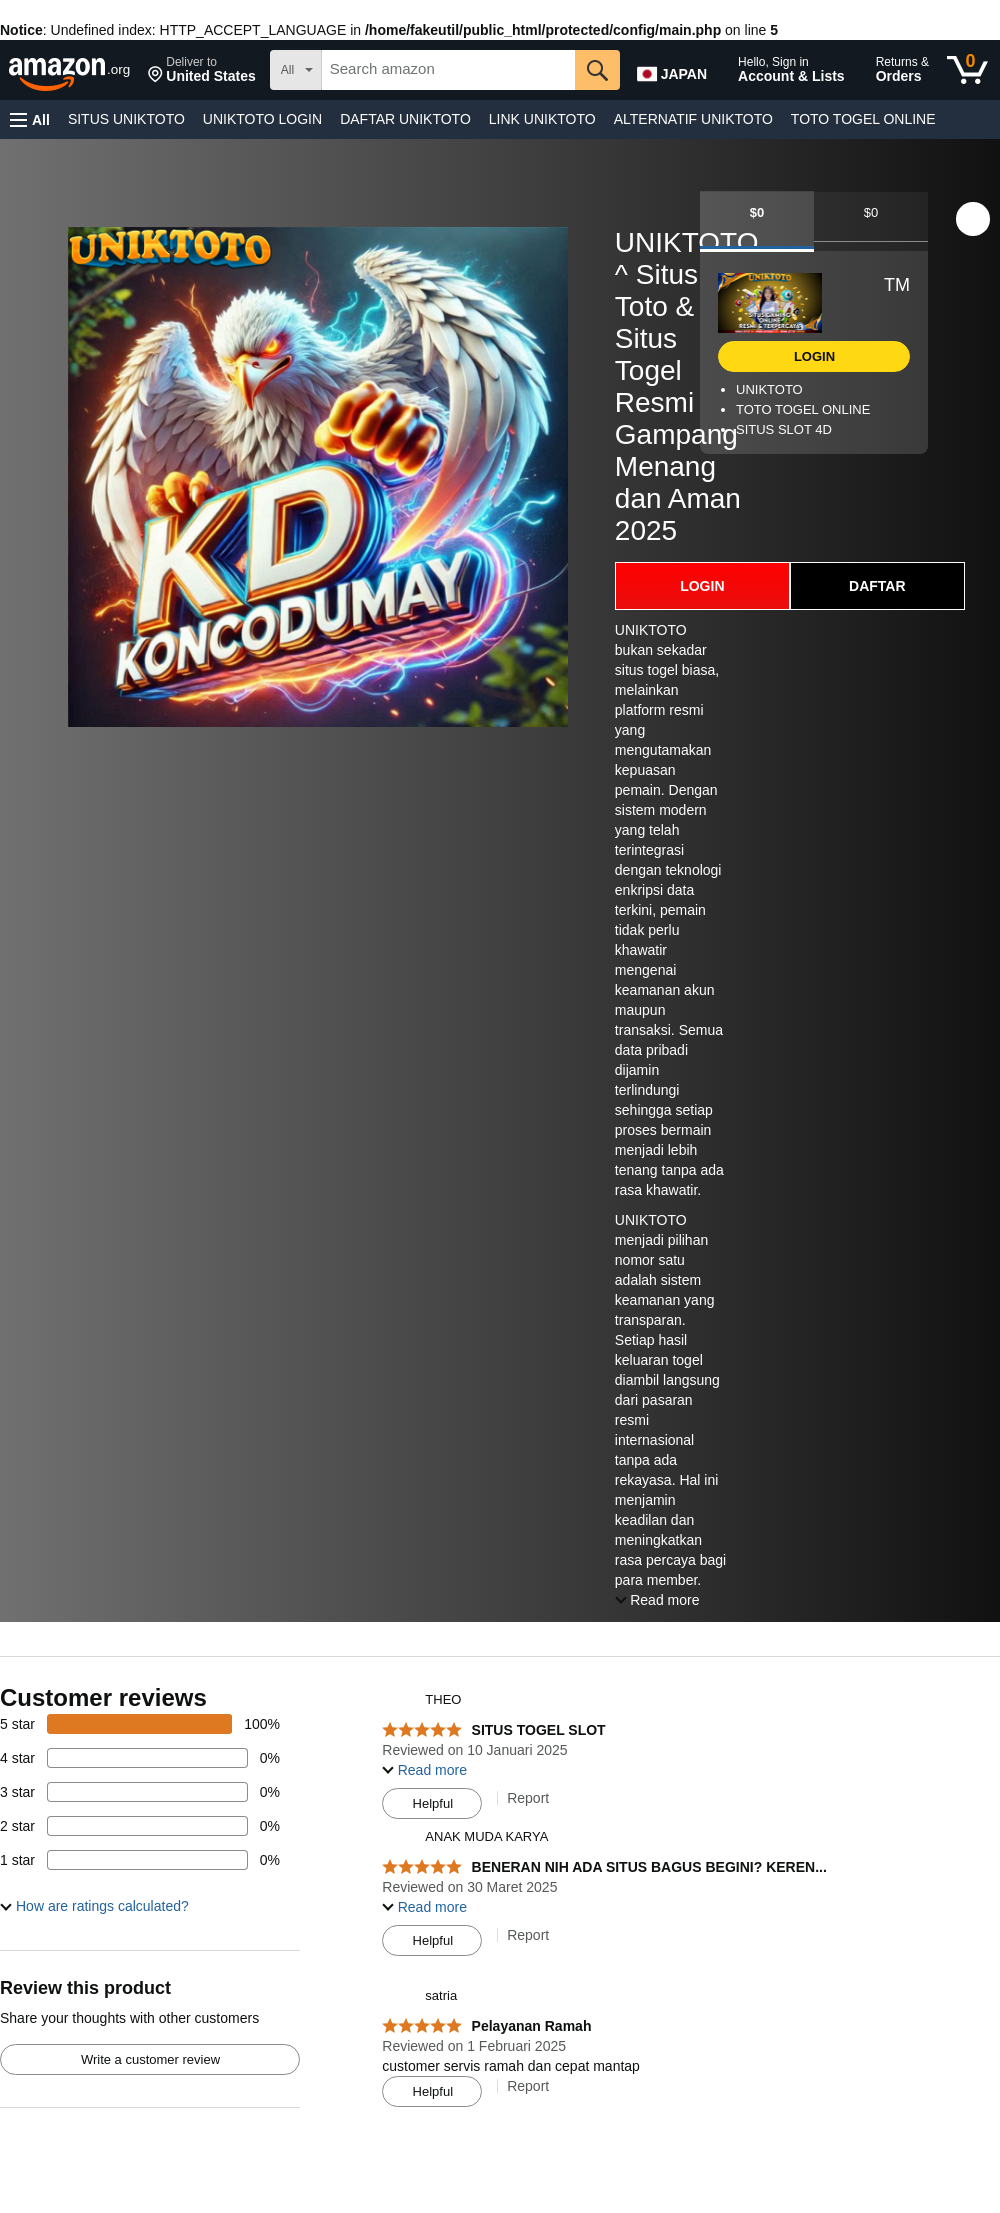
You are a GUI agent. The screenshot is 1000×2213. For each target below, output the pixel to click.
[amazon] (71, 70)
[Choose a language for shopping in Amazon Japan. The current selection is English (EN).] (677, 70)
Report (528, 1798)
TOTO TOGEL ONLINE (863, 119)
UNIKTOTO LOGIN (262, 119)
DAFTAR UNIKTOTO (405, 119)
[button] (201, 70)
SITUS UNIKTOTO (126, 119)
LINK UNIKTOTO (542, 119)
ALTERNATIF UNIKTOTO (693, 119)
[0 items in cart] (967, 70)
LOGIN (702, 586)
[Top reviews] (500, 1908)
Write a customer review (150, 2059)
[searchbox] (448, 70)
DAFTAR (877, 586)
